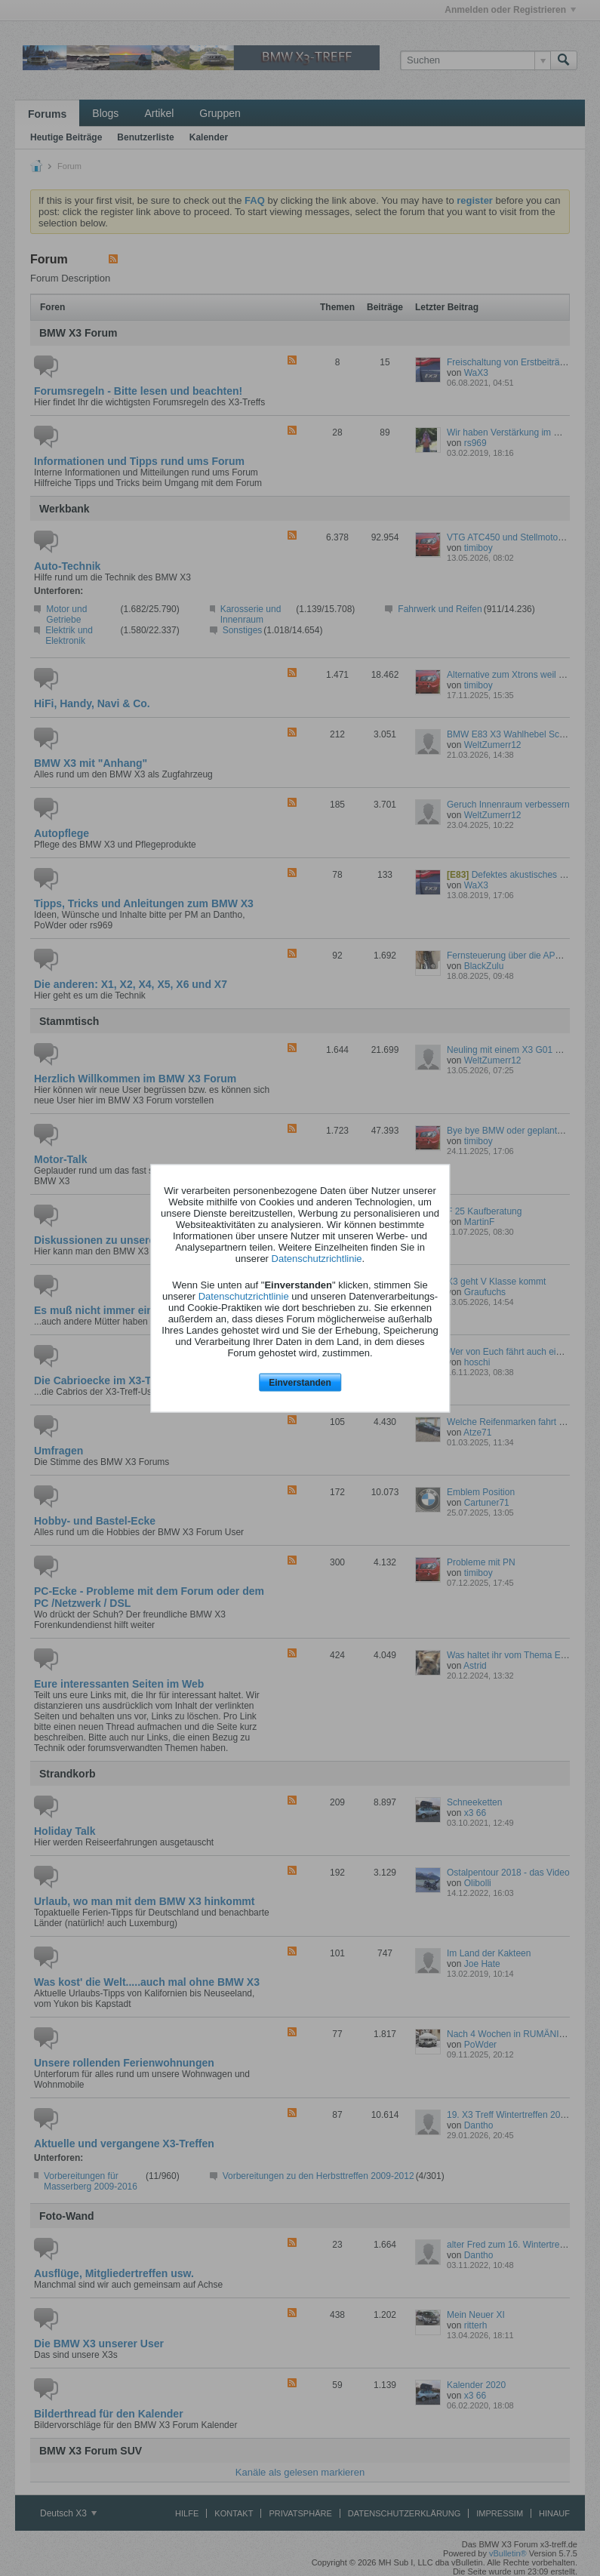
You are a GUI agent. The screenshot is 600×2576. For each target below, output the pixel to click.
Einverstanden (300, 1382)
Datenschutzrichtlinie (317, 1258)
